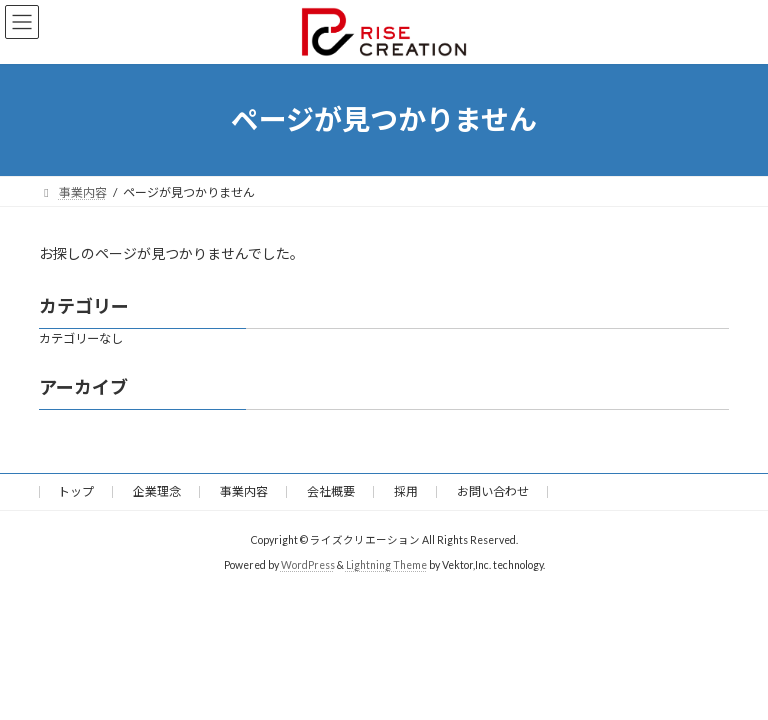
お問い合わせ (493, 491)
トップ (76, 491)
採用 (406, 491)
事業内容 (244, 491)
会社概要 (331, 491)
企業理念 (157, 491)
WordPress (308, 565)
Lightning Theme (386, 565)
